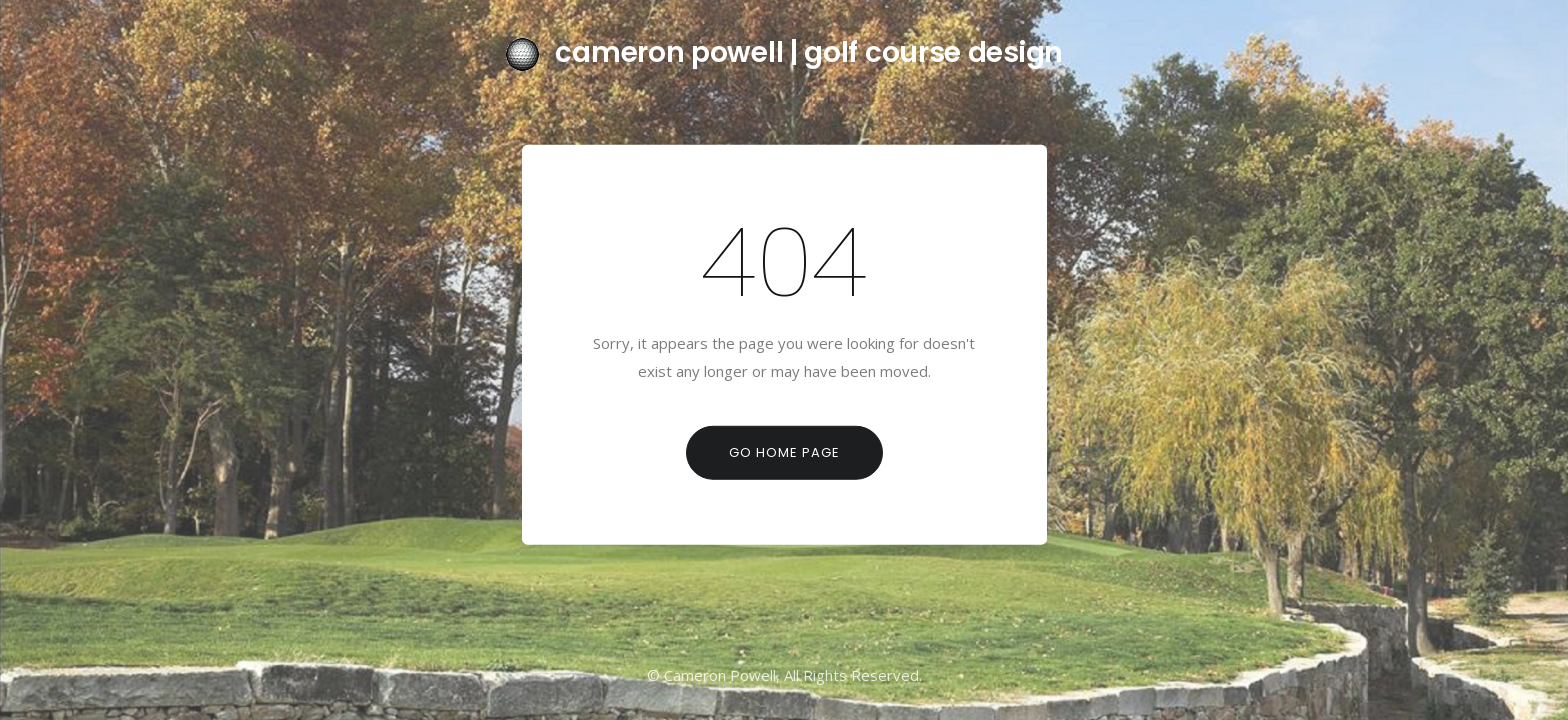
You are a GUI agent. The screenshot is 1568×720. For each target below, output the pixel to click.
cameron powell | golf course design (784, 52)
